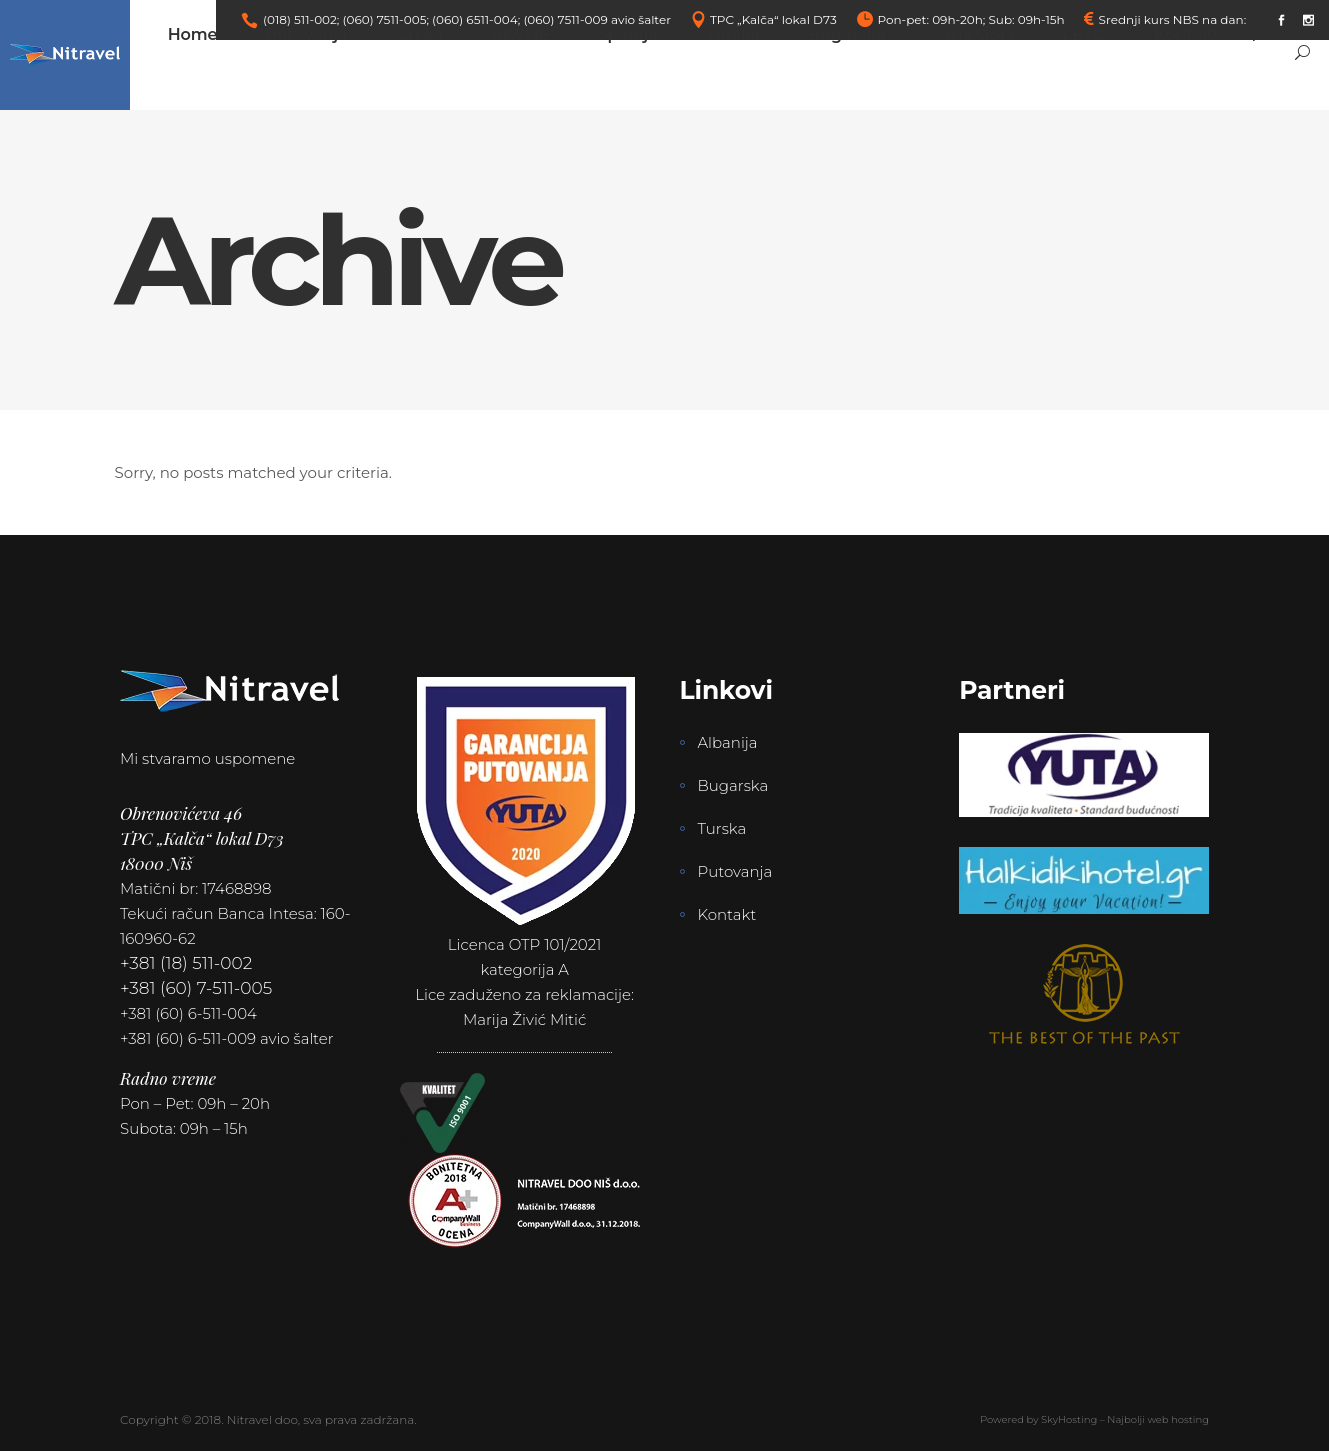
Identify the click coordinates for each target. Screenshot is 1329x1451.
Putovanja (735, 871)
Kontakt (727, 914)
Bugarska (733, 785)
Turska (722, 828)
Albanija (728, 742)
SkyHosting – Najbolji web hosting (1125, 1419)
